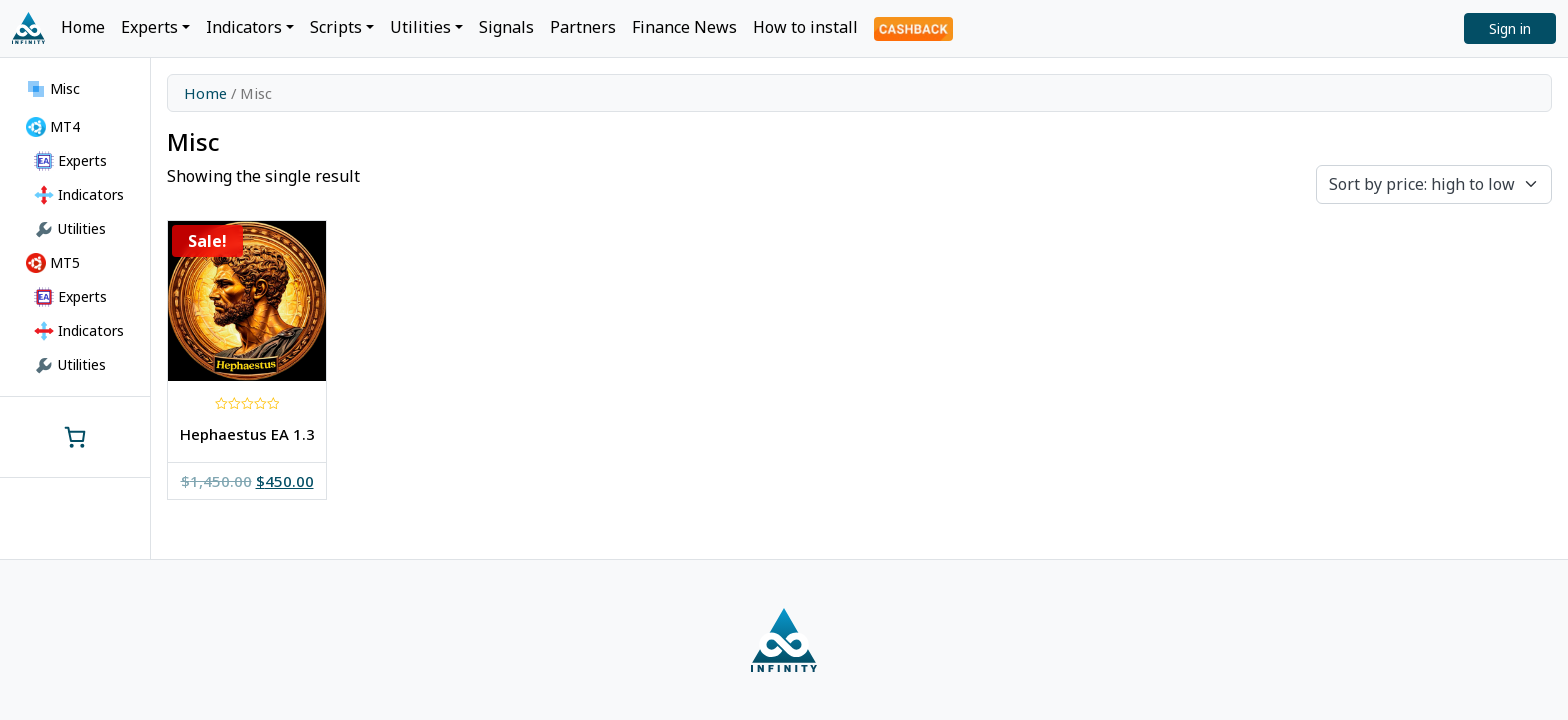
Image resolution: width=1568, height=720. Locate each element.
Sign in (1510, 28)
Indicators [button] (244, 27)
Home (83, 27)
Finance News (684, 27)
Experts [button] (149, 27)
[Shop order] (1434, 185)
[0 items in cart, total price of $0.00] (75, 437)
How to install (805, 27)
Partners (583, 27)
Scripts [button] (336, 27)
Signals (506, 27)
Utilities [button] (420, 27)
